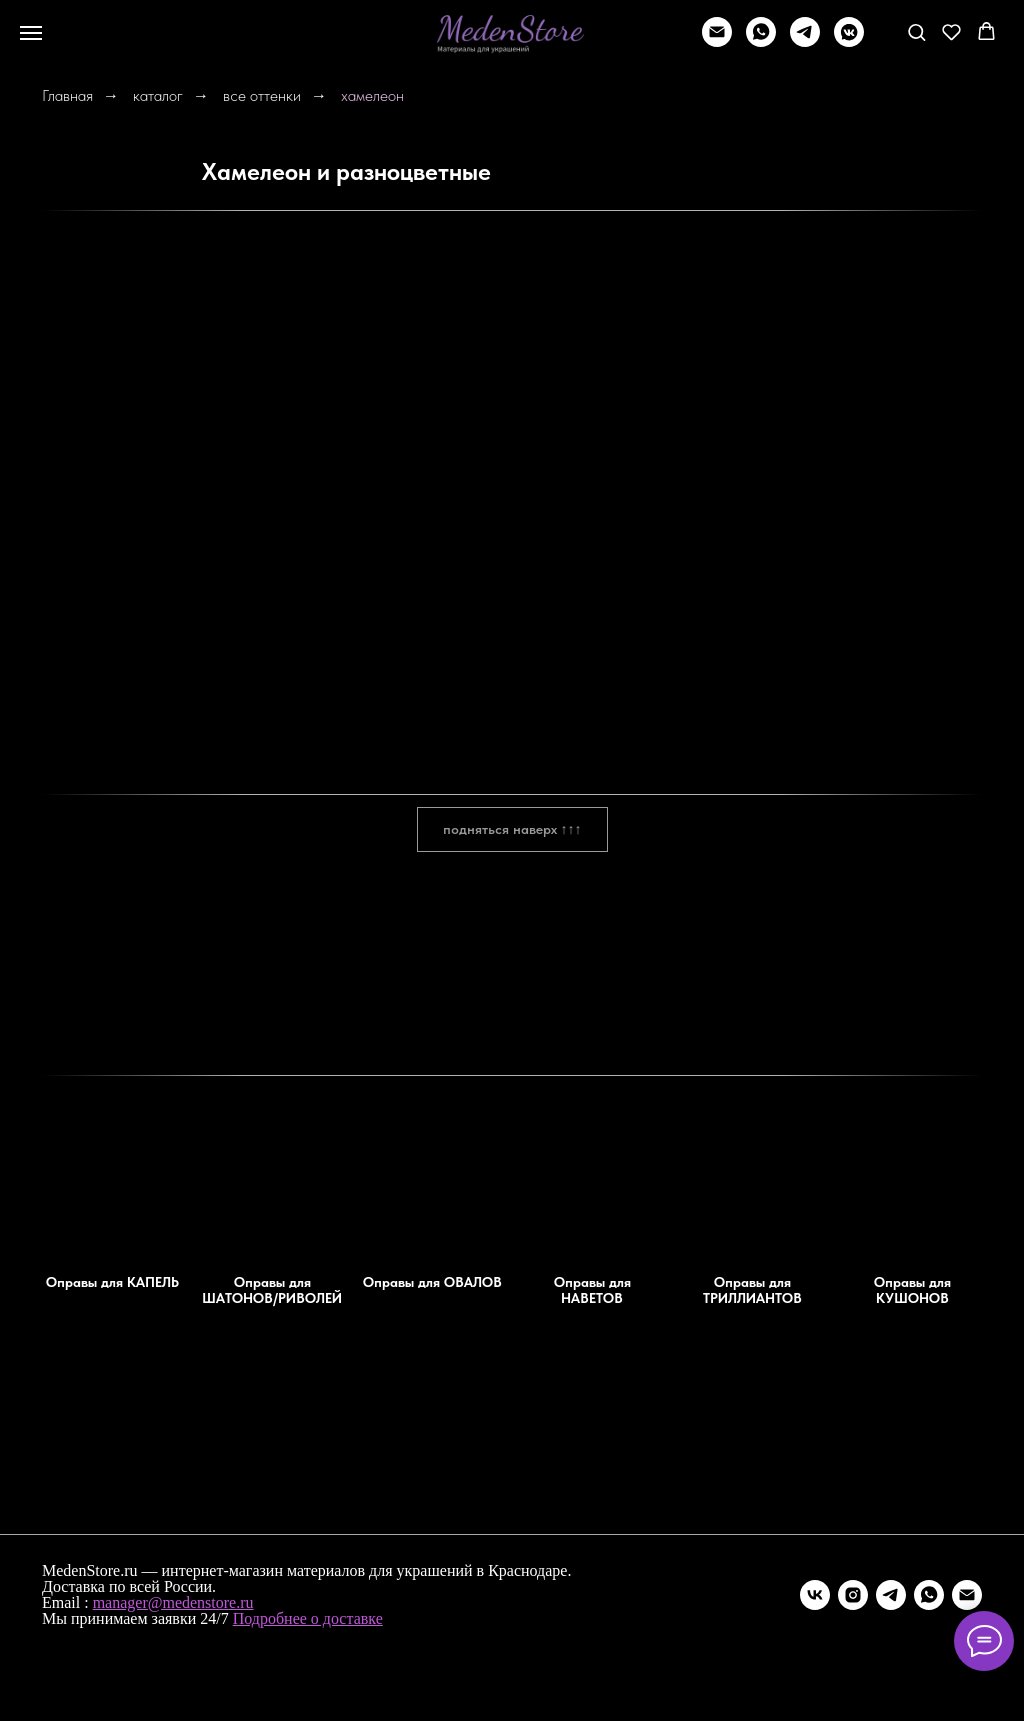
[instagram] (853, 1595)
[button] (916, 31)
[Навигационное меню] (31, 33)
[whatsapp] (761, 41)
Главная (67, 95)
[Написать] (717, 41)
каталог (158, 95)
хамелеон (372, 95)
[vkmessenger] (849, 41)
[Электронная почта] (967, 1595)
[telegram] (805, 41)
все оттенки (262, 95)
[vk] (815, 1595)
